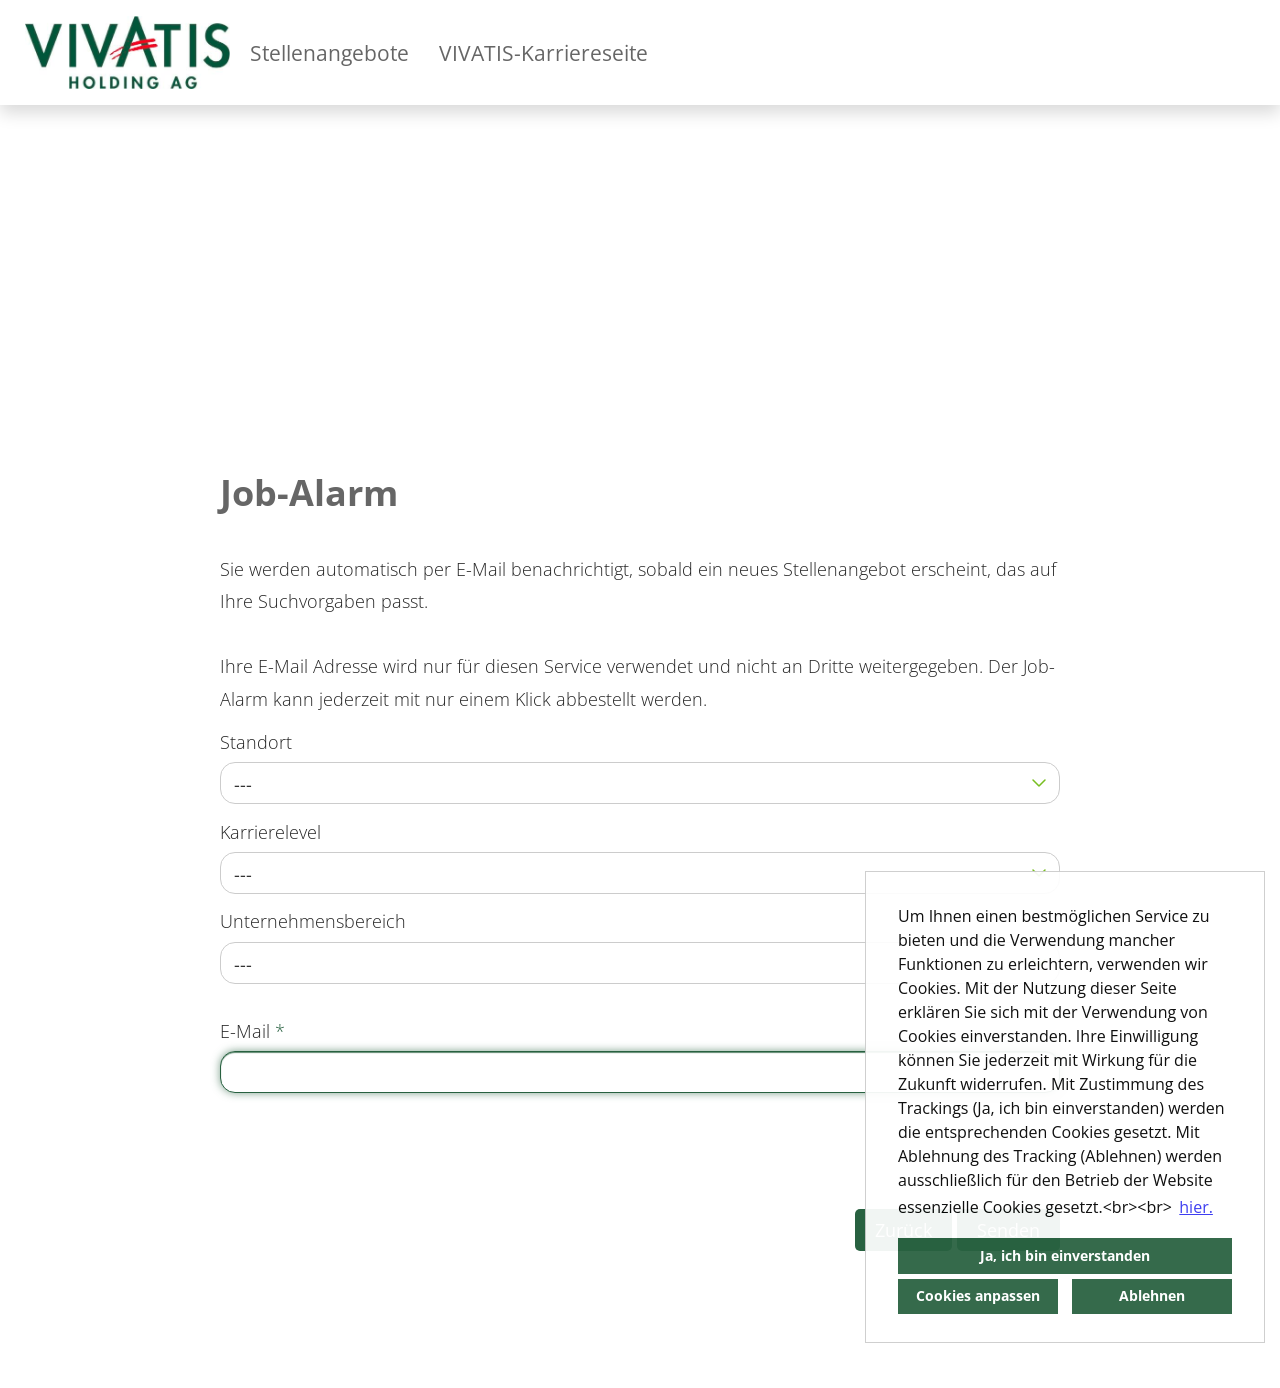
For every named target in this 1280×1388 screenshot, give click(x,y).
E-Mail (252, 1031)
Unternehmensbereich (313, 921)
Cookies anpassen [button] (978, 1295)
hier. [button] (1196, 1207)
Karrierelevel (270, 832)
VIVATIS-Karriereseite (543, 53)
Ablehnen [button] (1152, 1295)
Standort (256, 742)
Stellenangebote (329, 53)
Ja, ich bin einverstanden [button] (1065, 1255)
